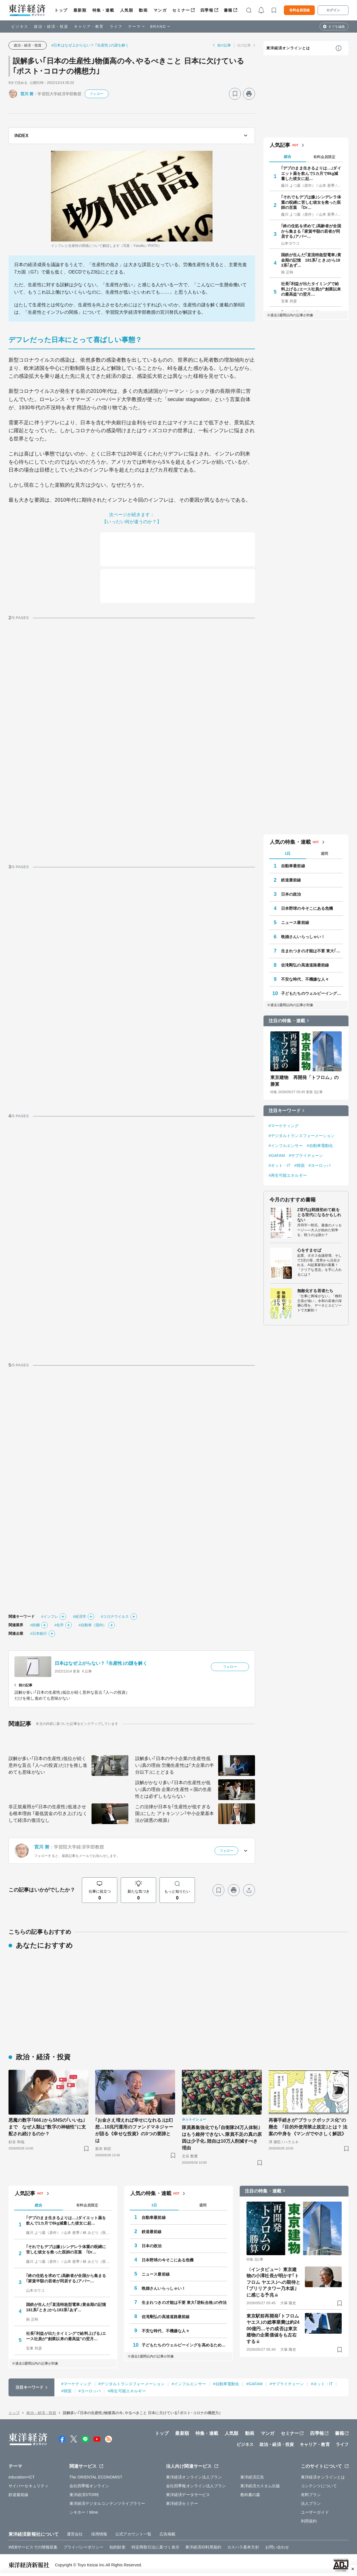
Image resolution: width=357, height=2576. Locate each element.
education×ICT (21, 2477)
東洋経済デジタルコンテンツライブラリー (107, 2503)
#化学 (59, 1625)
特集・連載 (103, 10)
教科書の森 (250, 2494)
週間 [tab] (324, 853)
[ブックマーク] (235, 94)
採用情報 (99, 2534)
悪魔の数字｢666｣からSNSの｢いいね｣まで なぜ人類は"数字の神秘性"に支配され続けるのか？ (47, 2127)
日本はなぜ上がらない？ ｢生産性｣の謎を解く (101, 1663)
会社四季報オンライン (89, 2486)
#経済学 (79, 1616)
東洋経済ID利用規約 (203, 2547)
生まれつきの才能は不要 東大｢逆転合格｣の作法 (312, 951)
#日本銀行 (38, 1633)
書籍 (228, 10)
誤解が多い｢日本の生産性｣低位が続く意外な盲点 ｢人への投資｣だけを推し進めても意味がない (47, 1765)
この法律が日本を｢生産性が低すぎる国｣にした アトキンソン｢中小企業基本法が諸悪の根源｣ (174, 1813)
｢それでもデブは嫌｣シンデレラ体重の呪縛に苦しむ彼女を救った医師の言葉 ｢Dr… (311, 202)
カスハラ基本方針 (243, 2547)
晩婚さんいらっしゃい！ (303, 936)
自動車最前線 (293, 866)
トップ (61, 10)
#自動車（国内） (92, 1625)
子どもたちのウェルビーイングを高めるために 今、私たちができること (312, 993)
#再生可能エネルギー (288, 1175)
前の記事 (224, 45)
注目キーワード (285, 1110)
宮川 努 (26, 94)
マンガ (160, 10)
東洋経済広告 (252, 2477)
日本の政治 (291, 894)
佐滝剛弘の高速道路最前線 (305, 965)
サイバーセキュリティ (28, 2486)
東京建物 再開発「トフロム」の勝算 (304, 1081)
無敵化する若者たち (315, 1290)
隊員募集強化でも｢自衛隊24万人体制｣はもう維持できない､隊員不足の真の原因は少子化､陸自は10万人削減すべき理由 (222, 2137)
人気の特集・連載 (290, 842)
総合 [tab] (287, 156)
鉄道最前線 (291, 880)
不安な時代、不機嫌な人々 (305, 979)
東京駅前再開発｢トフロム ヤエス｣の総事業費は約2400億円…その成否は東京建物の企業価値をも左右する (272, 2329)
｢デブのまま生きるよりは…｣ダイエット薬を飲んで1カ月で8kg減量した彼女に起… (311, 173)
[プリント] (249, 94)
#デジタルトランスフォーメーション (302, 1135)
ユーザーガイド (315, 2512)
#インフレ (49, 1616)
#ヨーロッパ (320, 1165)
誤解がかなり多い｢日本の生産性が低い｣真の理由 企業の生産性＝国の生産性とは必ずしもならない (173, 1789)
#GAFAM (277, 1155)
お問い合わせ (277, 2547)
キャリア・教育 (89, 26)
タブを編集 (336, 27)
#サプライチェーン (306, 1155)
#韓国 (299, 1165)
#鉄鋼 (35, 1625)
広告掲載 (167, 2534)
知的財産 (117, 2547)
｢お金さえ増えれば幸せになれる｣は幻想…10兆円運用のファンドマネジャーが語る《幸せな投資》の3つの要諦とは (134, 2130)
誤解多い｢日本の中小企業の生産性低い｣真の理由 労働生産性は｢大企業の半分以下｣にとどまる (174, 1765)
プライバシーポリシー (83, 2547)
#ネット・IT (279, 1165)
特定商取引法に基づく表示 (155, 2547)
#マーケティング (284, 1125)
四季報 (207, 10)
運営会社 (75, 2534)
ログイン (333, 10)
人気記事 (280, 145)
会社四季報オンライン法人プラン (196, 2486)
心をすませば (309, 1250)
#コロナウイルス (115, 1616)
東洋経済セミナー (182, 2503)
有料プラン (311, 2494)
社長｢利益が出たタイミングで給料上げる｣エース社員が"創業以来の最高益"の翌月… (311, 288)
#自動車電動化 (320, 1145)
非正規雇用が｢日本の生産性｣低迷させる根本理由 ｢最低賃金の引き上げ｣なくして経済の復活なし (47, 1813)
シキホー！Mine (83, 2512)
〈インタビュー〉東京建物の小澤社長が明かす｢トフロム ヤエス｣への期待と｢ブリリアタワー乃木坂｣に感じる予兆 (273, 2282)
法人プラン (311, 2503)
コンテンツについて (319, 2486)
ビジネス (19, 26)
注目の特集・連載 (287, 1020)
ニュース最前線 (295, 922)
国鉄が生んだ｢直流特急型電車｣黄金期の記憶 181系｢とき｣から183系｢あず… (311, 260)
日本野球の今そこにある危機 (307, 908)
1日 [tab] (287, 853)
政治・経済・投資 (51, 26)
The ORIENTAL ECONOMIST (95, 2477)
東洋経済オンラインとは (288, 48)
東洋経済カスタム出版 (260, 2486)
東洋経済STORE (84, 2494)
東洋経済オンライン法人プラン (194, 2477)
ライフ (116, 26)
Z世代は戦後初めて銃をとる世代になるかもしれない (319, 1214)
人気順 (126, 10)
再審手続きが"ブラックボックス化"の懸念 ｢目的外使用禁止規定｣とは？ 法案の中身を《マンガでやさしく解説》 (308, 2127)
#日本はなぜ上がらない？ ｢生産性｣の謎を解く (90, 45)
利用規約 (309, 2521)
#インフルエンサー (286, 1145)
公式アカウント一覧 (133, 2534)
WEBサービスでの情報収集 (33, 2547)
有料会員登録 (299, 10)
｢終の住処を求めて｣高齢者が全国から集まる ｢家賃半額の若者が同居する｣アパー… (311, 231)
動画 (143, 10)
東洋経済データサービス (188, 2494)
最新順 (80, 10)
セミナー (181, 10)
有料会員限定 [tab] (324, 157)
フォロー (96, 94)
